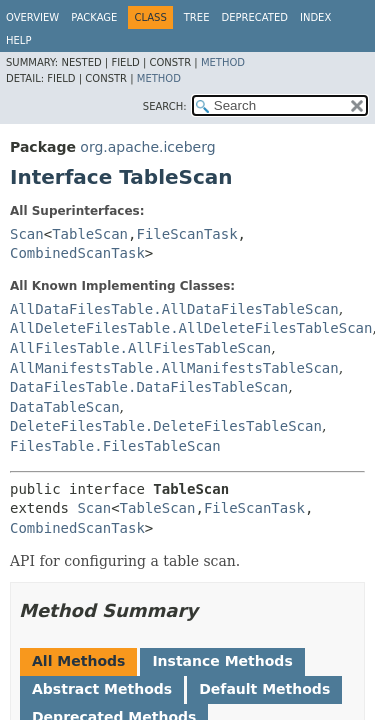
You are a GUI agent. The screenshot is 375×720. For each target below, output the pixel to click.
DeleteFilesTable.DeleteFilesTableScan (166, 426)
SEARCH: (165, 106)
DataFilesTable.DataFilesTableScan (149, 387)
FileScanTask (186, 234)
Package (94, 17)
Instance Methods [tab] (222, 661)
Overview (32, 17)
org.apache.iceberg (147, 147)
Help (18, 40)
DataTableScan (65, 407)
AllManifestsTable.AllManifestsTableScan (174, 368)
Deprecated (254, 17)
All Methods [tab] (78, 661)
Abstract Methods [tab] (102, 689)
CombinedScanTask (77, 253)
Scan (27, 234)
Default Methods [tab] (264, 689)
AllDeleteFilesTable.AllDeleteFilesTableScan (191, 328)
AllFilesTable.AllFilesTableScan (140, 348)
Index (315, 17)
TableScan (90, 234)
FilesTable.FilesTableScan (115, 446)
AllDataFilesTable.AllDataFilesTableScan (174, 309)
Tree (197, 17)
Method (223, 62)
